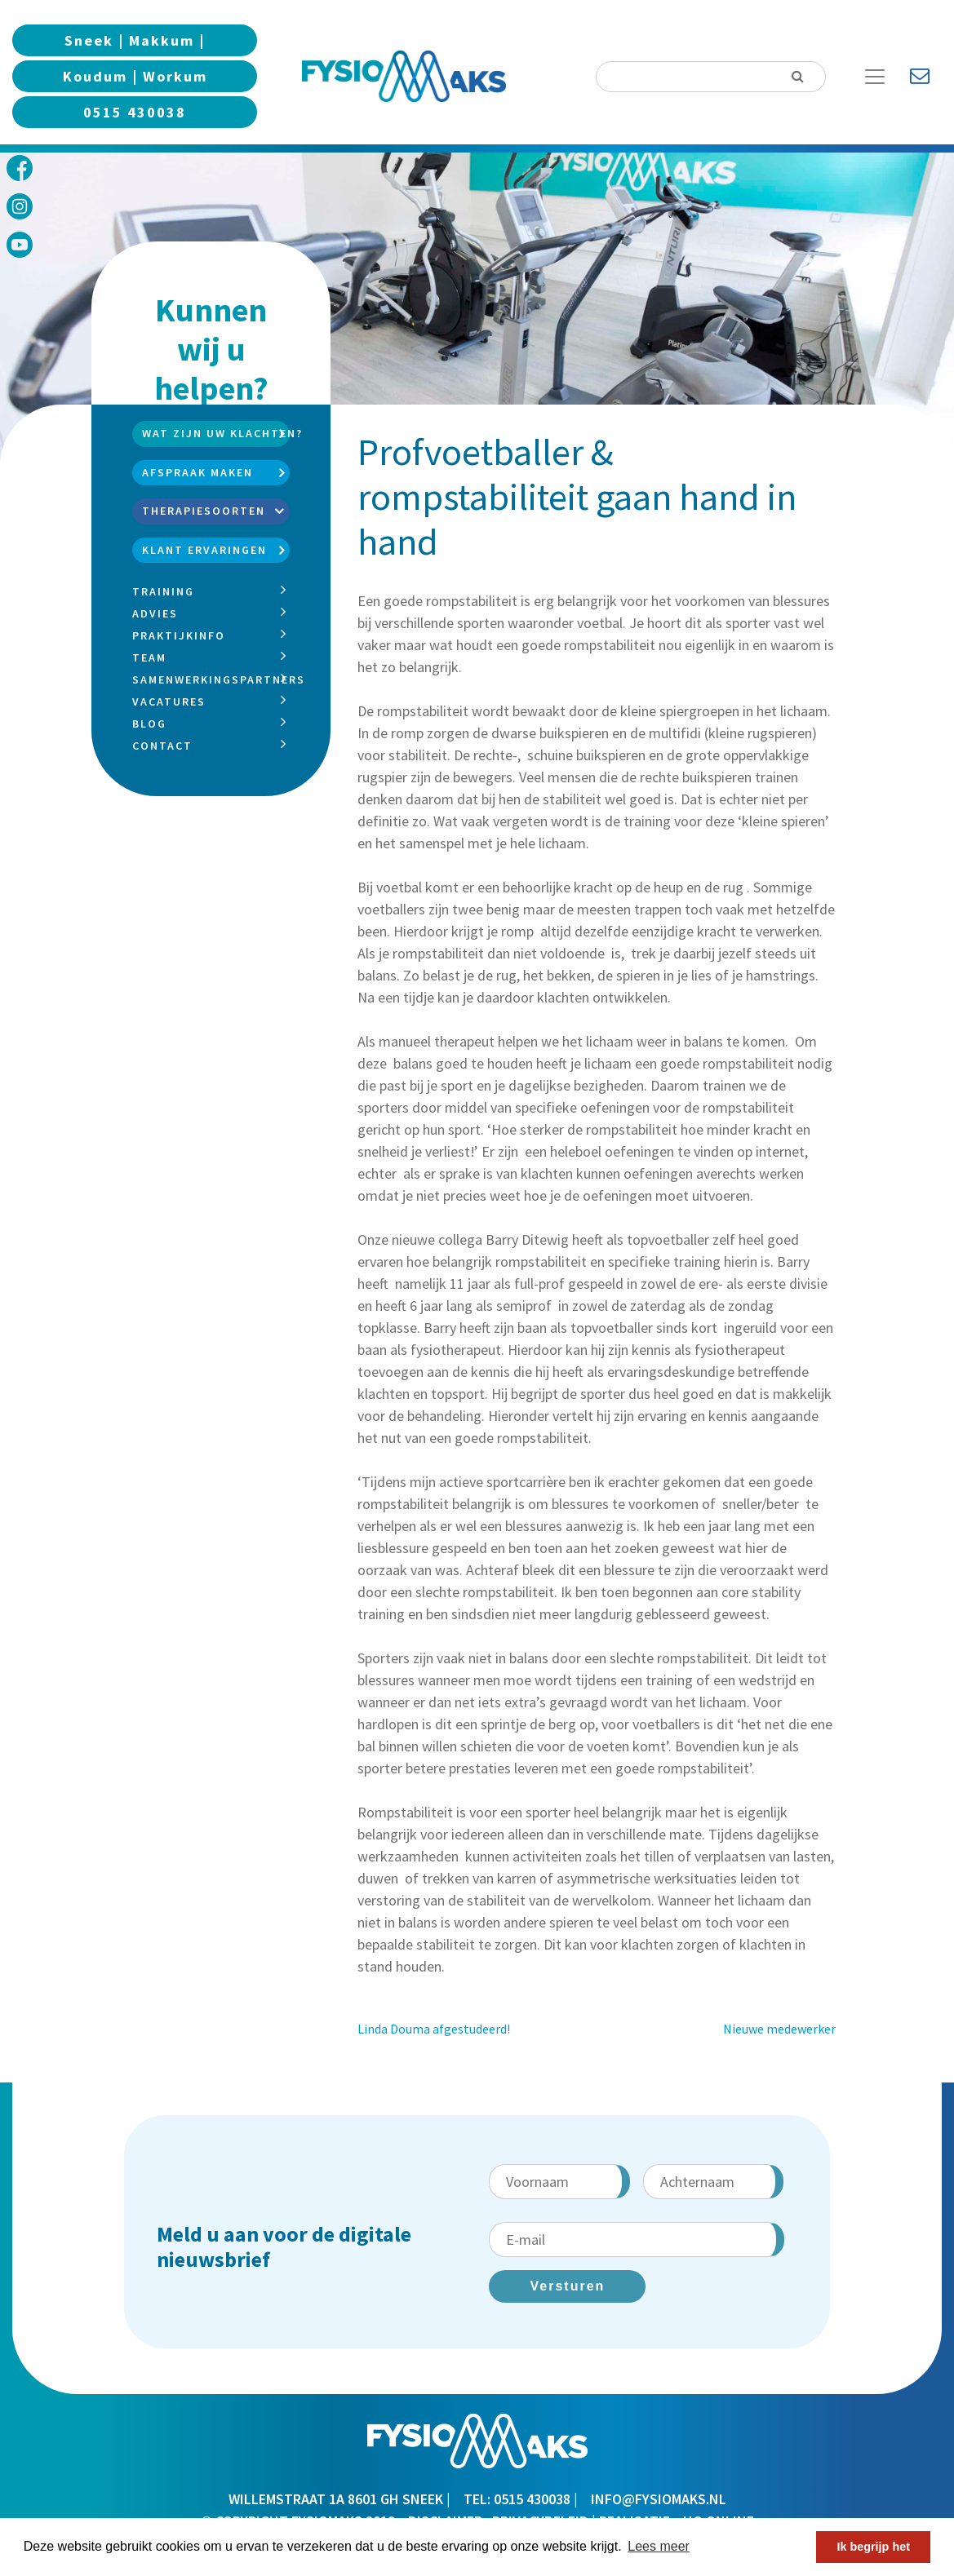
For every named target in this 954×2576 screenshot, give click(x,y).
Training (163, 591)
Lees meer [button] (659, 2546)
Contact (162, 745)
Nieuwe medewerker (779, 2029)
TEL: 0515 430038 (517, 2499)
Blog (149, 723)
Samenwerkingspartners (218, 679)
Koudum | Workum (135, 76)
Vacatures (169, 701)
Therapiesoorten (203, 510)
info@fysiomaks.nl (658, 2499)
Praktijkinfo (178, 635)
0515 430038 (134, 112)
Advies (155, 613)
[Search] (711, 76)
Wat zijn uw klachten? (215, 433)
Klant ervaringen (204, 549)
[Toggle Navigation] (881, 76)
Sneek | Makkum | (134, 40)
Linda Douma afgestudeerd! (433, 2029)
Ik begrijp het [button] (873, 2546)
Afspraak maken (197, 472)
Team (149, 657)
